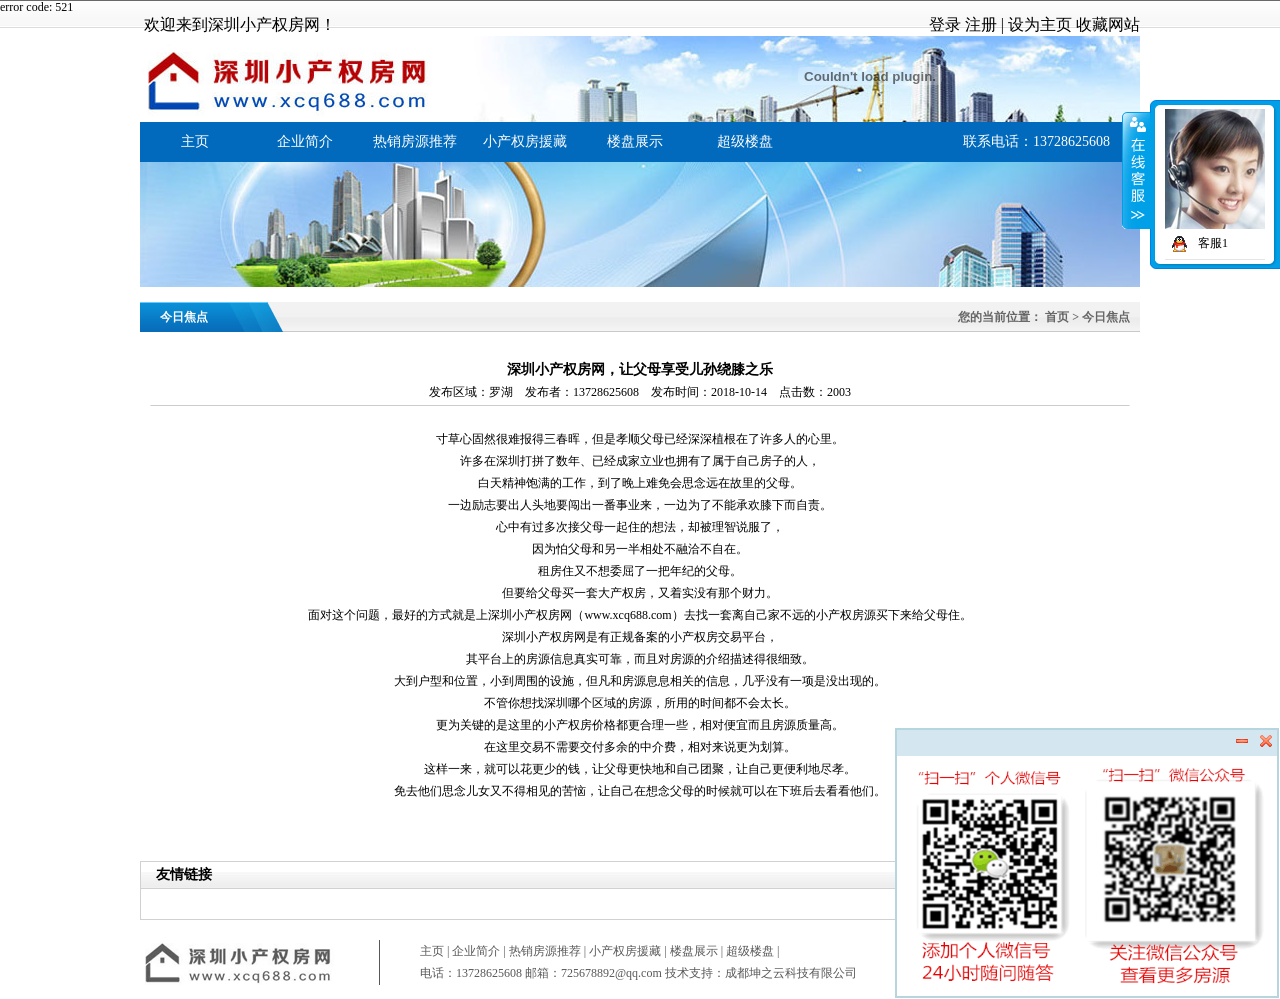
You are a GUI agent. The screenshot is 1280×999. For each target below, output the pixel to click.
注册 (981, 24)
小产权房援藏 (525, 141)
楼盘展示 (635, 141)
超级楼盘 (745, 141)
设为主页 (1040, 24)
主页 (195, 141)
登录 (945, 24)
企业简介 (305, 141)
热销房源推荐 (415, 141)
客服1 (1196, 243)
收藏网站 (1108, 24)
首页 (1057, 317)
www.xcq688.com (627, 615)
